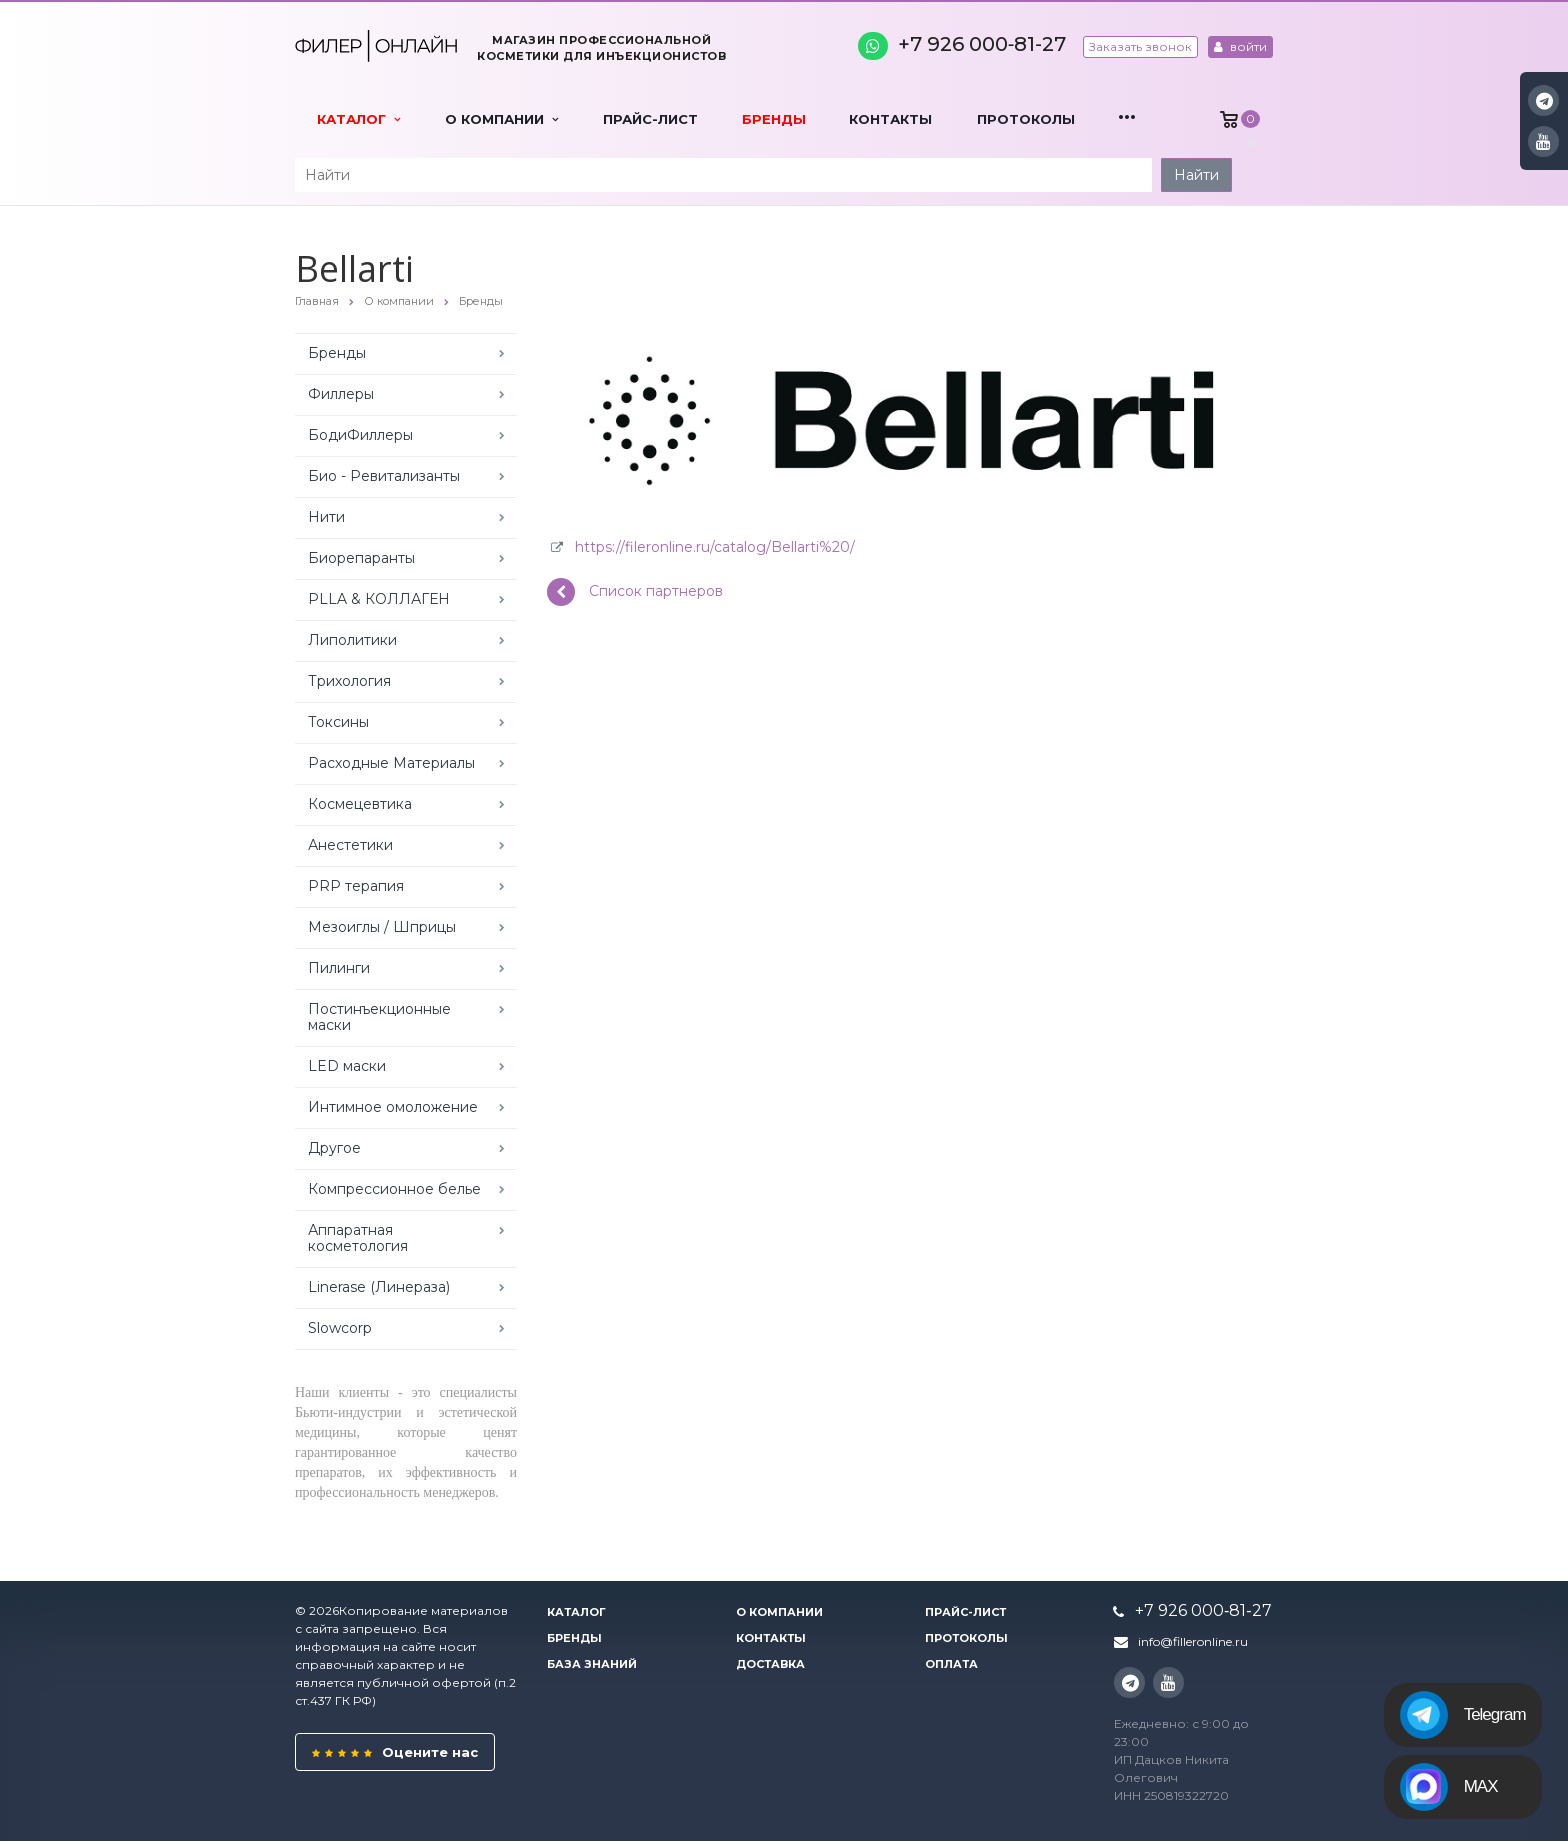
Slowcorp (340, 1328)
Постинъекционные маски (379, 1017)
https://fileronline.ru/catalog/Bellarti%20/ (715, 547)
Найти (1196, 175)
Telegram (1463, 1715)
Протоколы (1026, 119)
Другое (334, 1148)
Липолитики (352, 640)
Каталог (358, 119)
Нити (326, 517)
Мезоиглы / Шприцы (382, 927)
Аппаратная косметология (358, 1238)
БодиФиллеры (360, 435)
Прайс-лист (650, 119)
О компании (501, 119)
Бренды (774, 119)
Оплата (951, 1664)
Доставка (770, 1664)
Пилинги (339, 968)
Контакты (890, 119)
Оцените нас (395, 1752)
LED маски (347, 1066)
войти (1240, 46)
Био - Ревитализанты (384, 476)
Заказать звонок (1140, 46)
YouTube (1543, 141)
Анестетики (350, 845)
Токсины (338, 722)
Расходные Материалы (391, 763)
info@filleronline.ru (1193, 1641)
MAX (1449, 1787)
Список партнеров (635, 592)
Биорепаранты (361, 558)
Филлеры (341, 394)
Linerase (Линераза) (379, 1287)
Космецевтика (360, 804)
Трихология (349, 681)
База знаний (592, 1664)
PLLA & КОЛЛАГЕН (379, 599)
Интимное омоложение (393, 1107)
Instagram (1544, 100)
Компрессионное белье (394, 1189)
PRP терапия (356, 886)
